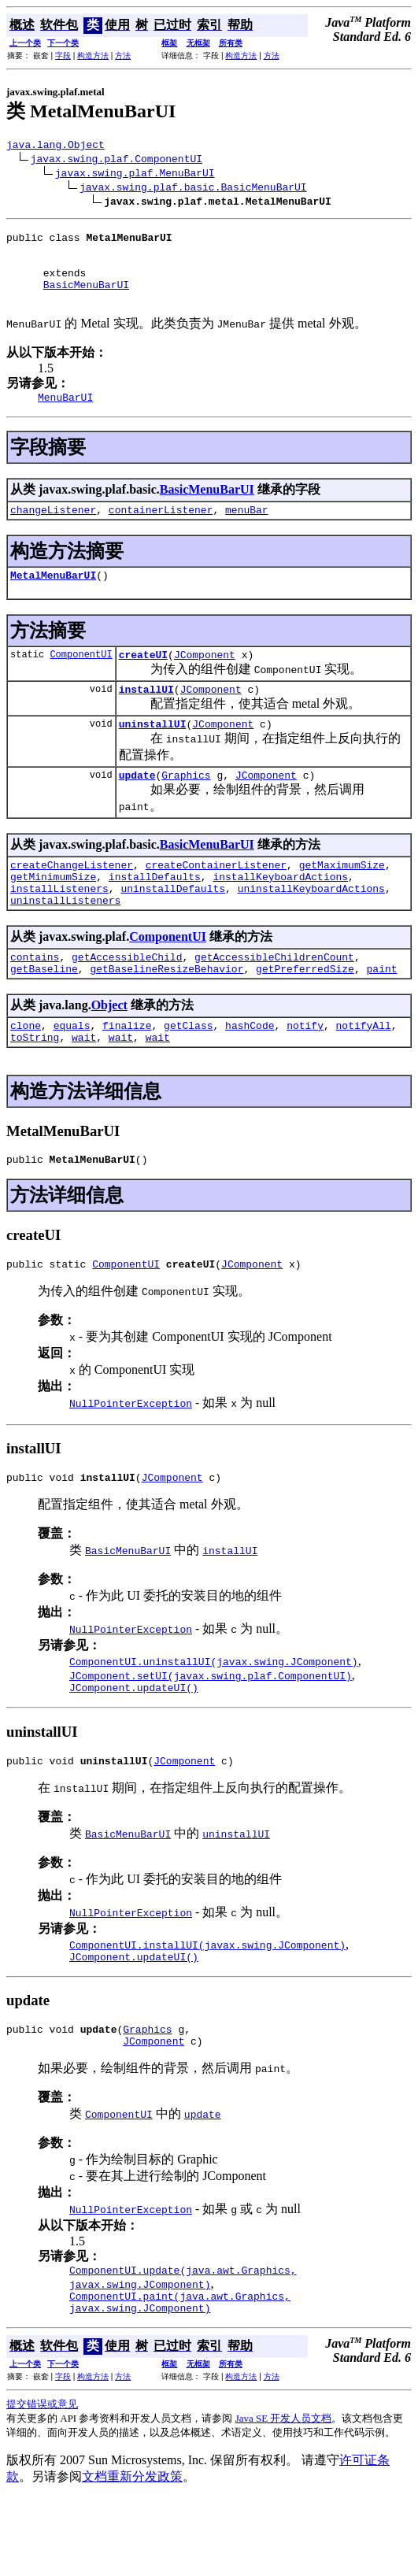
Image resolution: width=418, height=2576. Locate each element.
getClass (188, 1075)
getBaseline (44, 1016)
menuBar (246, 531)
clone (25, 1075)
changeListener (53, 531)
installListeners (59, 928)
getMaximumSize (342, 900)
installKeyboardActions (280, 914)
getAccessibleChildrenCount (274, 1001)
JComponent (204, 680)
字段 (63, 55)
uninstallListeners (65, 942)
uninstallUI (153, 754)
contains (34, 1001)
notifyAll (363, 1075)
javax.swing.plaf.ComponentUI (116, 161)
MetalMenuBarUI (53, 598)
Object (109, 1052)
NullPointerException (130, 1460)
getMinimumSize (53, 914)
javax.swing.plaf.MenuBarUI (135, 175)
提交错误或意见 (42, 2482)
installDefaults (155, 914)
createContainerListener (216, 900)
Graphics (185, 808)
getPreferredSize (305, 1016)
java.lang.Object (55, 146)
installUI (146, 717)
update (137, 808)
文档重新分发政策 (132, 2554)
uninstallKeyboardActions (311, 928)
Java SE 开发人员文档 (283, 2496)
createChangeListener (71, 900)
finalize (126, 1075)
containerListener (161, 531)
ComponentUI (81, 680)
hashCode (249, 1075)
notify (305, 1075)
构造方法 (93, 55)
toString (34, 1089)
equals (72, 1075)
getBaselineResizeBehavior (166, 1016)
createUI (143, 680)
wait (84, 1089)
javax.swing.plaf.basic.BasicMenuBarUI (193, 189)
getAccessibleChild (127, 1001)
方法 (123, 55)
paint (381, 1016)
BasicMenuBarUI (86, 298)
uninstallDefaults (172, 928)
